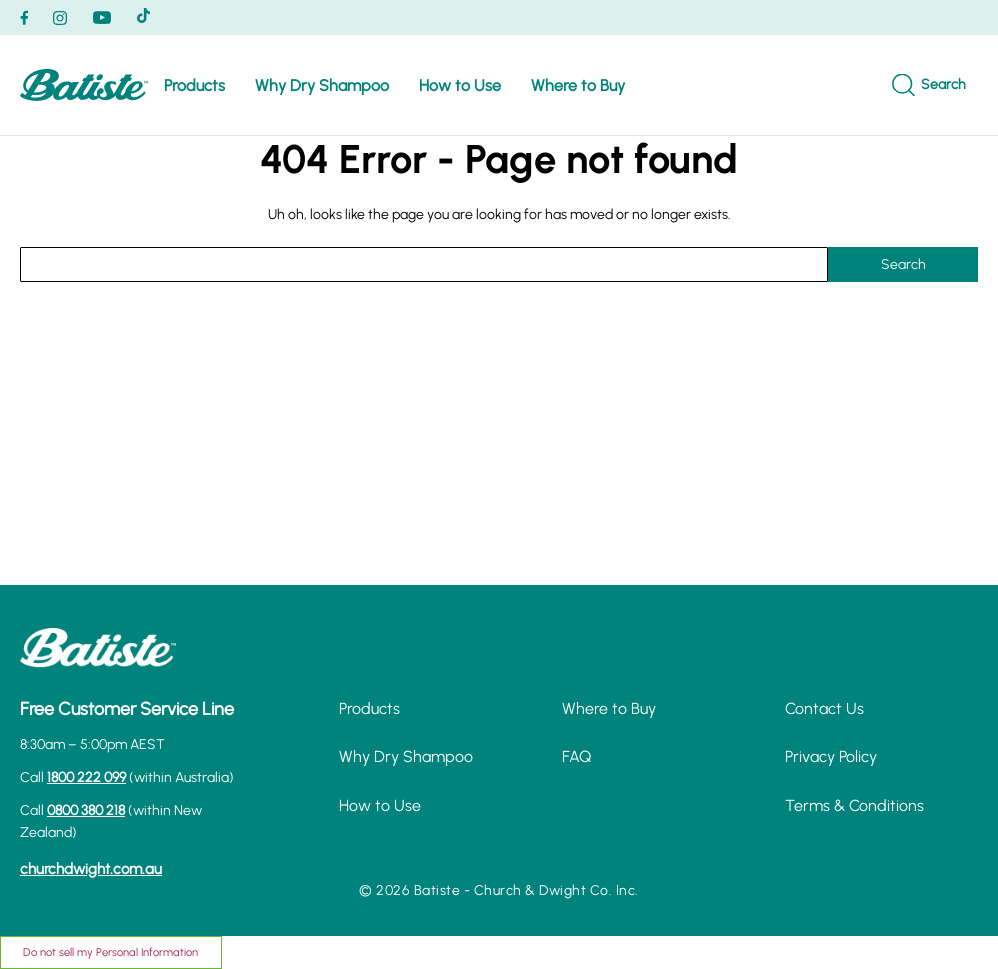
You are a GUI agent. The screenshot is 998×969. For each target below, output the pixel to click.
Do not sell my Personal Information (110, 952)
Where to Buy (578, 85)
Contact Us (824, 708)
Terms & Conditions (854, 805)
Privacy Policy (831, 756)
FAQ (576, 756)
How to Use (460, 85)
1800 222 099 (86, 777)
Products (194, 85)
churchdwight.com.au (91, 869)
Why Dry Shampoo (322, 85)
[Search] (929, 85)
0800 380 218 (86, 810)
